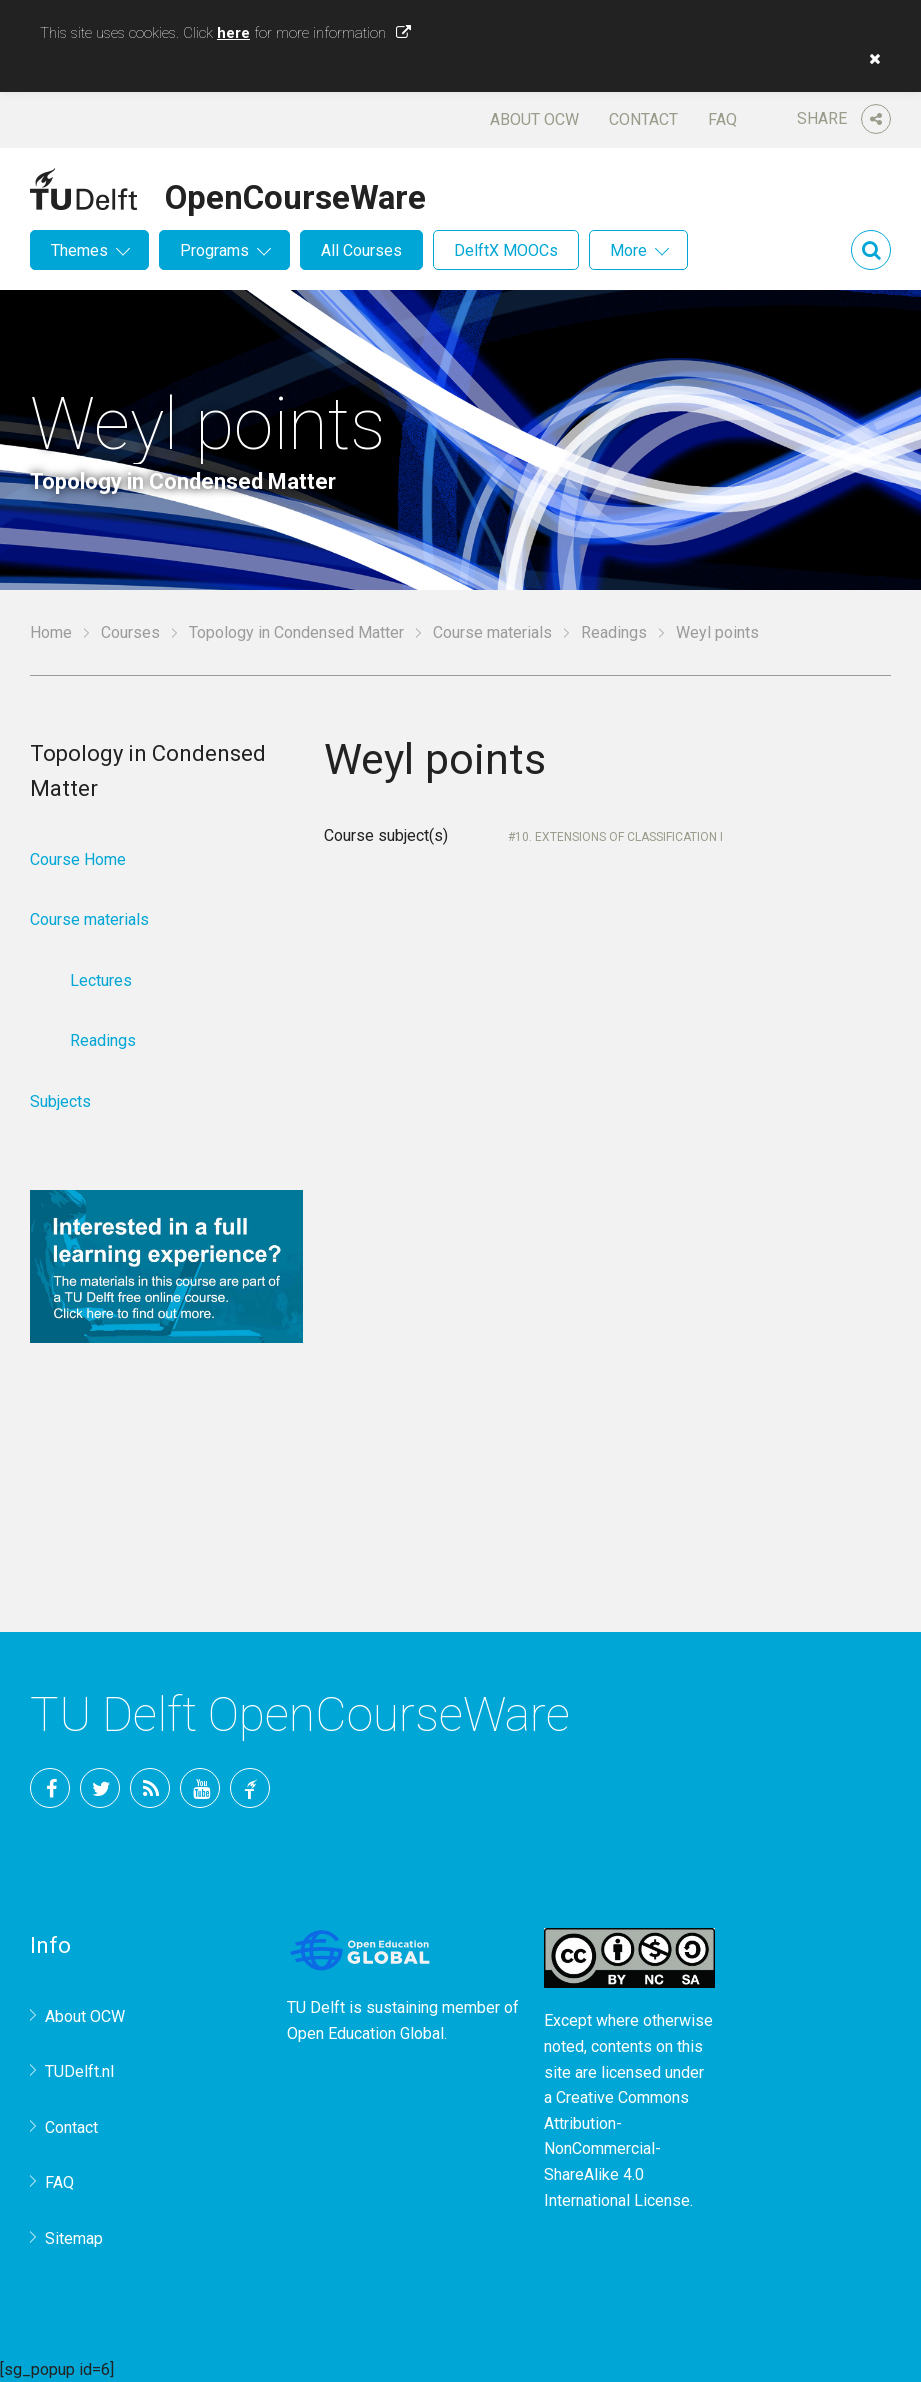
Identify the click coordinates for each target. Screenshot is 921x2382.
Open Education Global (365, 2033)
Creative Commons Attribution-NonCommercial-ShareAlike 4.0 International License (617, 2148)
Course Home (78, 859)
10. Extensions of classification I (619, 837)
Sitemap (74, 2238)
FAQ (722, 119)
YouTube (200, 1788)
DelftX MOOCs (506, 250)
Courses (130, 632)
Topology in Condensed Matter (296, 632)
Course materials (492, 632)
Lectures (101, 980)
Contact (643, 119)
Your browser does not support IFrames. (607, 1189)
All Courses (361, 250)
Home (51, 632)
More (628, 250)
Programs (214, 250)
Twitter (100, 1788)
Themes (79, 250)
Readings (614, 632)
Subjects (60, 1101)
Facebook (50, 1788)
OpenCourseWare (295, 194)
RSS (150, 1788)
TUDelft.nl (79, 2071)
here (233, 33)
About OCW (534, 119)
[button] (870, 59)
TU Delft (250, 1788)
